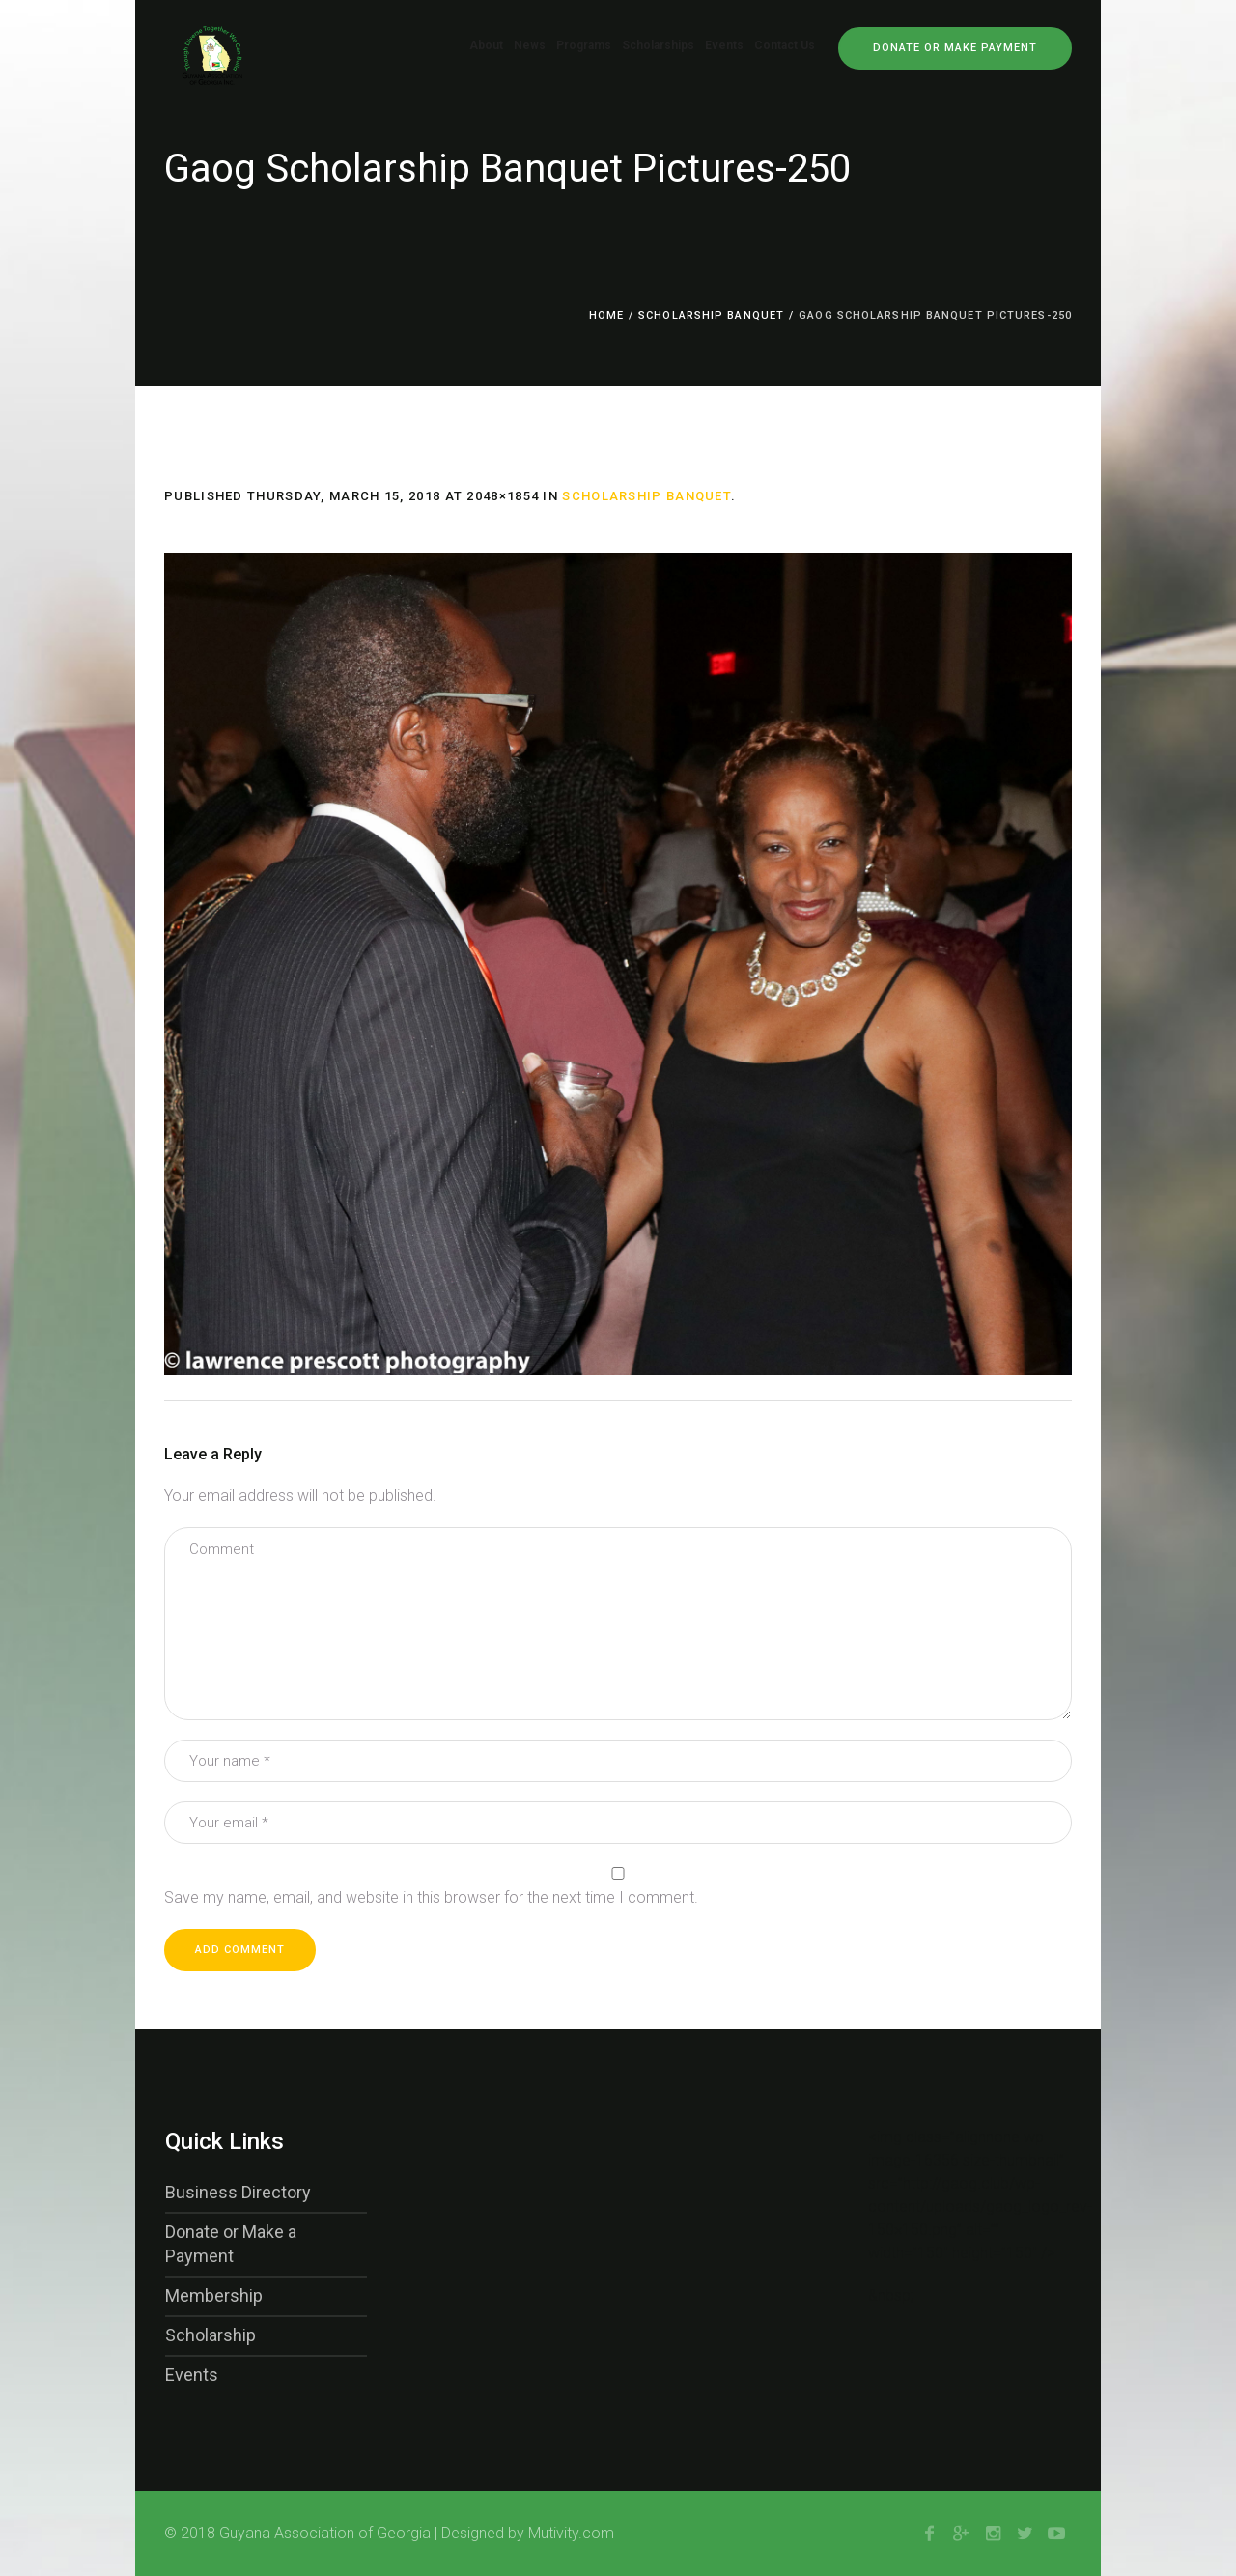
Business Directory (238, 2192)
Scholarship (210, 2335)
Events (191, 2374)
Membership (214, 2295)
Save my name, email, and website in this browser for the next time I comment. (431, 1897)
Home (606, 315)
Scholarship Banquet (711, 315)
